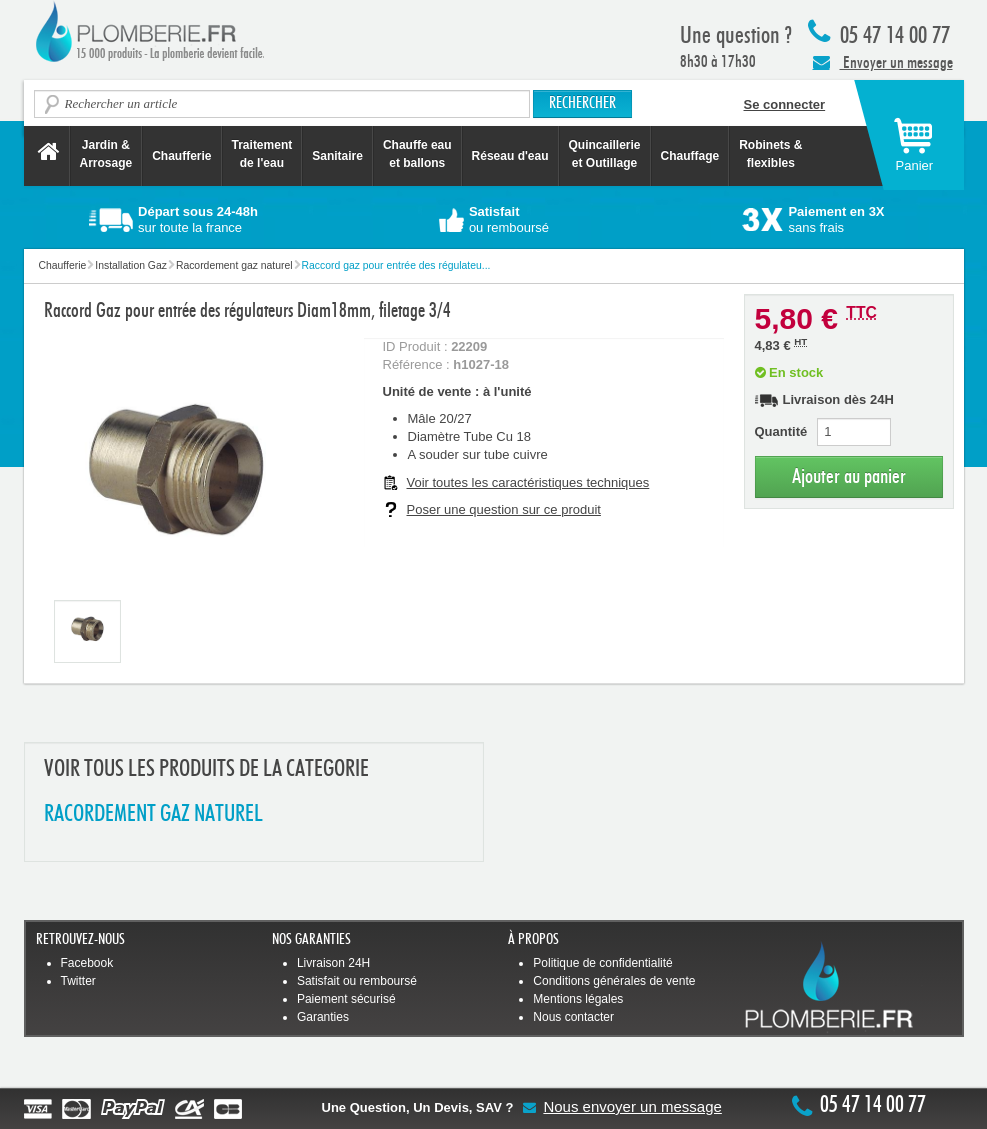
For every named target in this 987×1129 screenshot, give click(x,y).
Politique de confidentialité (602, 963)
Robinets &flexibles (770, 154)
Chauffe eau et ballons (417, 154)
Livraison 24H (333, 963)
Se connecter (785, 104)
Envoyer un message (883, 62)
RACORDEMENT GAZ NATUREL (153, 814)
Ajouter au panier (849, 476)
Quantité (781, 431)
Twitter (78, 981)
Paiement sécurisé (346, 999)
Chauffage (690, 156)
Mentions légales (578, 999)
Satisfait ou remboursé (357, 981)
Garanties (323, 1017)
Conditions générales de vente (614, 981)
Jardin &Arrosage (106, 154)
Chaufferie (181, 156)
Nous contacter (573, 1017)
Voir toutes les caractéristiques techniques (528, 482)
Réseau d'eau (510, 156)
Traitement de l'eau (262, 154)
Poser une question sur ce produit (504, 509)
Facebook (87, 963)
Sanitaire (337, 156)
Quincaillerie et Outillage (605, 154)
